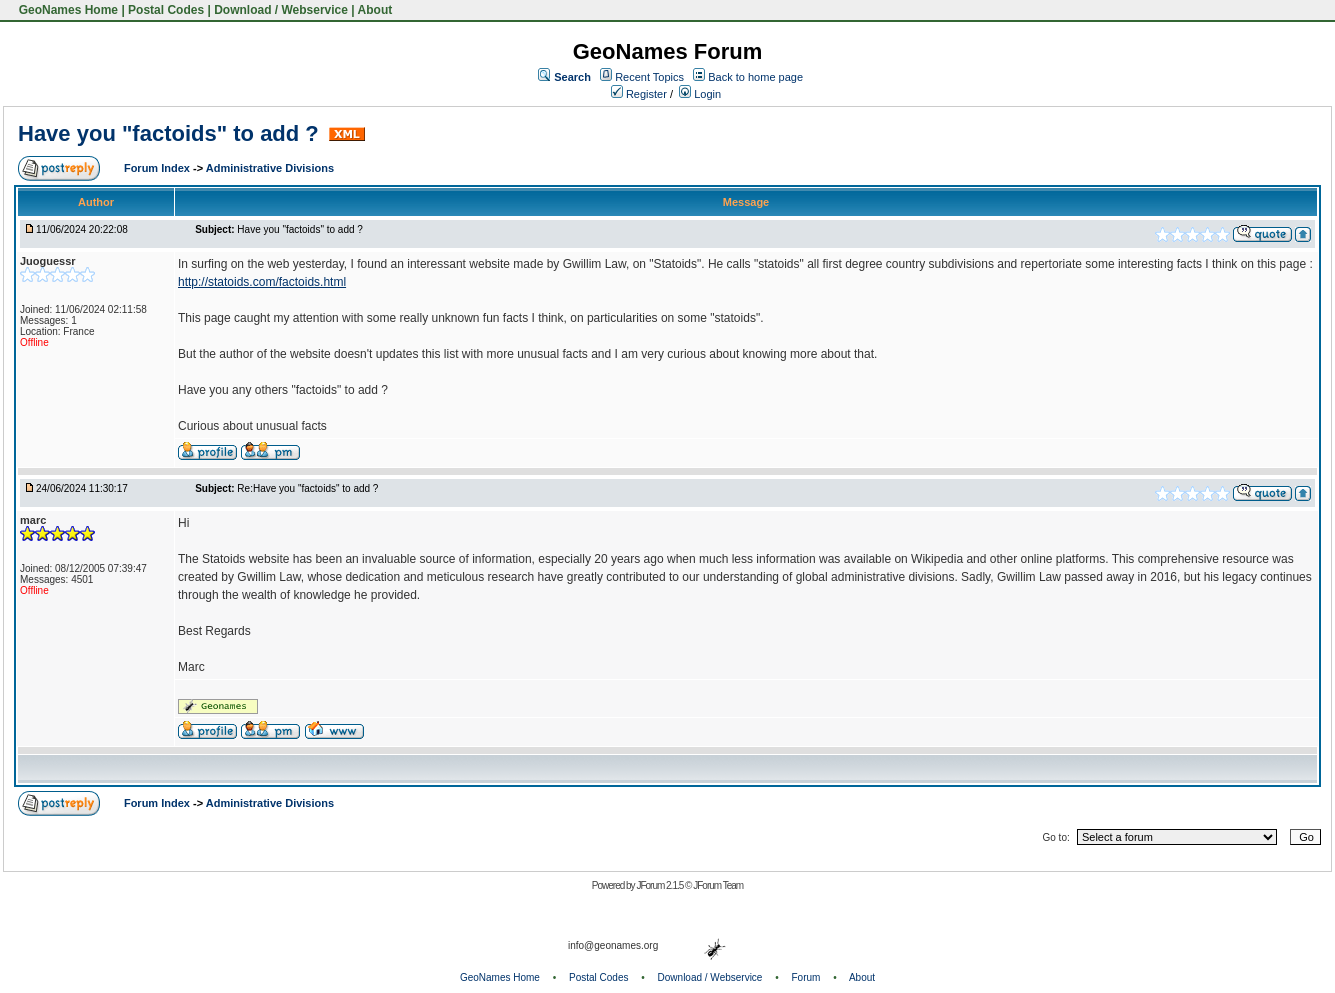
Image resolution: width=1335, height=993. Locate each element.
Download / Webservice (281, 10)
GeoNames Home (66, 10)
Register (639, 94)
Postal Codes (166, 10)
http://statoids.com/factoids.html (262, 282)
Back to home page (755, 77)
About (375, 10)
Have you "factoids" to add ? (171, 133)
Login (700, 94)
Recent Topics (649, 77)
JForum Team (718, 885)
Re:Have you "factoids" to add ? (307, 488)
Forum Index (158, 168)
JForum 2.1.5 (660, 885)
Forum (806, 977)
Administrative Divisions (270, 168)
